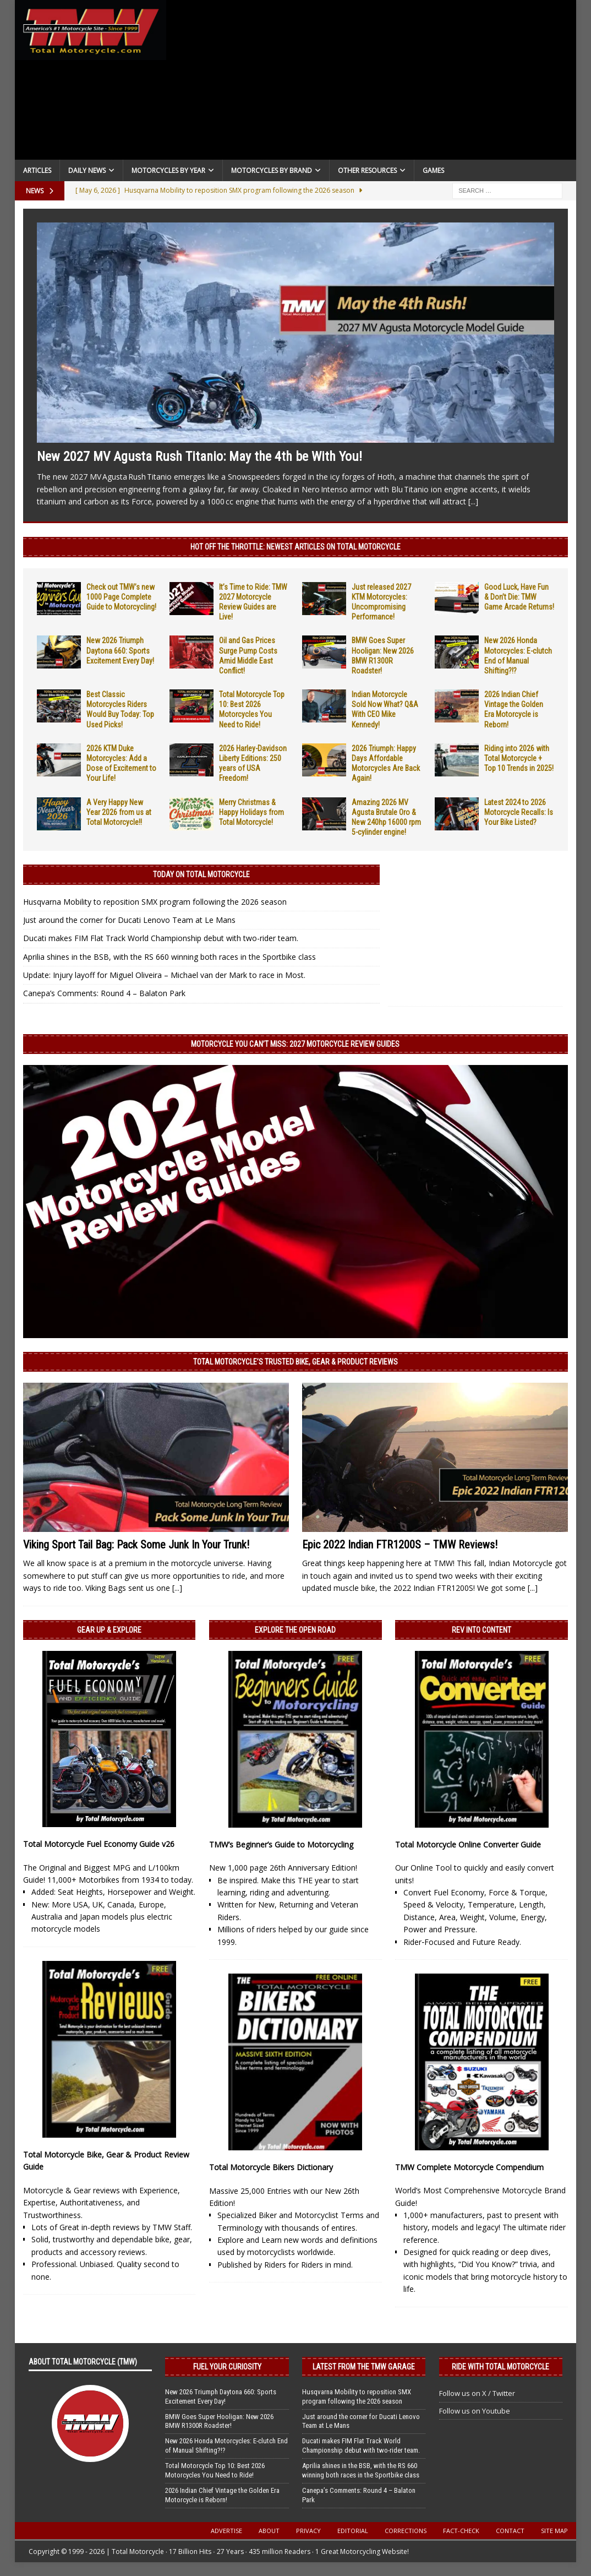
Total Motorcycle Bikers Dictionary (271, 2167)
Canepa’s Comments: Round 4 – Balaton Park (104, 993)
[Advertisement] (371, 83)
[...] (473, 501)
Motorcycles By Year (168, 170)
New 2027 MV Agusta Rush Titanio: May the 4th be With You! (199, 456)
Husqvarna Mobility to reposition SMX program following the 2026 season (155, 901)
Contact (510, 2530)
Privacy (308, 2530)
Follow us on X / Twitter (477, 2393)
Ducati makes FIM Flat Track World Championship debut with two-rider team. (160, 938)
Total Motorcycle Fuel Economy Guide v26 (98, 1844)
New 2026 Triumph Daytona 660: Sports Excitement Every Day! (120, 650)
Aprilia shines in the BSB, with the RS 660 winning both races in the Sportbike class (169, 957)
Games (433, 170)
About (269, 2530)
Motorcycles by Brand (271, 170)
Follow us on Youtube (474, 2411)
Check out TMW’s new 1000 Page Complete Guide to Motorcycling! (121, 597)
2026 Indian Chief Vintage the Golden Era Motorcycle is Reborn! (222, 2495)
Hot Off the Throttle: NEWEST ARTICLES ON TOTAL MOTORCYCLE (295, 546)
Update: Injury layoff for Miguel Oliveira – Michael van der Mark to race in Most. (164, 975)
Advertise (226, 2530)
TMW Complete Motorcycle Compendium (469, 2167)
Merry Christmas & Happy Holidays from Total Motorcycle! (251, 812)
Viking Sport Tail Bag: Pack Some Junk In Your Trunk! (136, 1544)
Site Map (554, 2530)
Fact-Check (461, 2530)
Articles (37, 170)
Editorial (352, 2530)
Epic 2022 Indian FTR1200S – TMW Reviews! (399, 1544)
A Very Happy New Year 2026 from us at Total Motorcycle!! (118, 812)
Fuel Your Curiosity (227, 2366)
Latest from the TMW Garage (364, 2366)
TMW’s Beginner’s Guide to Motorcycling (281, 1844)
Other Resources (367, 170)
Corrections (405, 2530)
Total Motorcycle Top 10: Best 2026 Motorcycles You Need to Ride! (215, 2470)
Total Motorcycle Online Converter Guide (468, 1844)
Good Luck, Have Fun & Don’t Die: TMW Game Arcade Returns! (519, 597)
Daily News (87, 170)
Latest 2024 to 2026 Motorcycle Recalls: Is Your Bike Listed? (518, 812)
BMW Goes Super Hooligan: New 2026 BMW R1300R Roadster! (219, 2421)
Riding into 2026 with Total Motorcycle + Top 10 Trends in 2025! (519, 758)
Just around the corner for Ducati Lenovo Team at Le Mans (129, 920)
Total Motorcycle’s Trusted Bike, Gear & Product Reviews (295, 1361)
